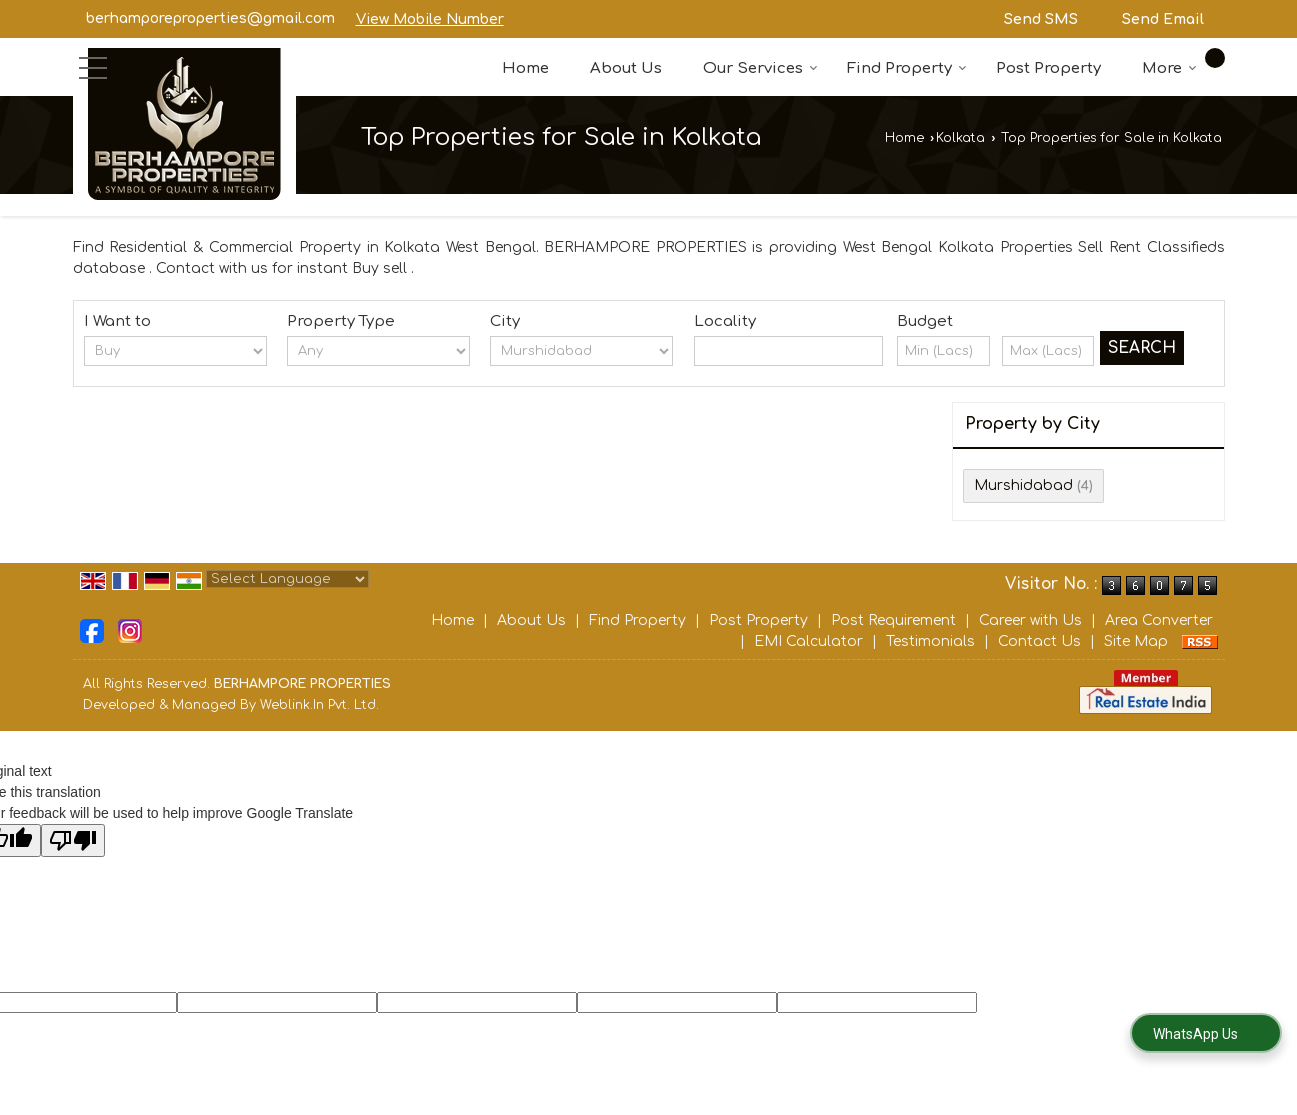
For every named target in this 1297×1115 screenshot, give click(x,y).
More (1169, 68)
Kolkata (960, 138)
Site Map (1136, 641)
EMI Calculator (808, 641)
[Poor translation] (73, 840)
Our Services (760, 68)
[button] (430, 19)
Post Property (1048, 68)
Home (525, 68)
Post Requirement (893, 620)
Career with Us (1030, 620)
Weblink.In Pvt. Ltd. (319, 705)
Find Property (907, 68)
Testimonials (930, 641)
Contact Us (1039, 641)
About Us (626, 68)
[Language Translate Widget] (287, 579)
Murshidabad (1023, 485)
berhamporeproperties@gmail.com (210, 18)
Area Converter (1159, 620)
